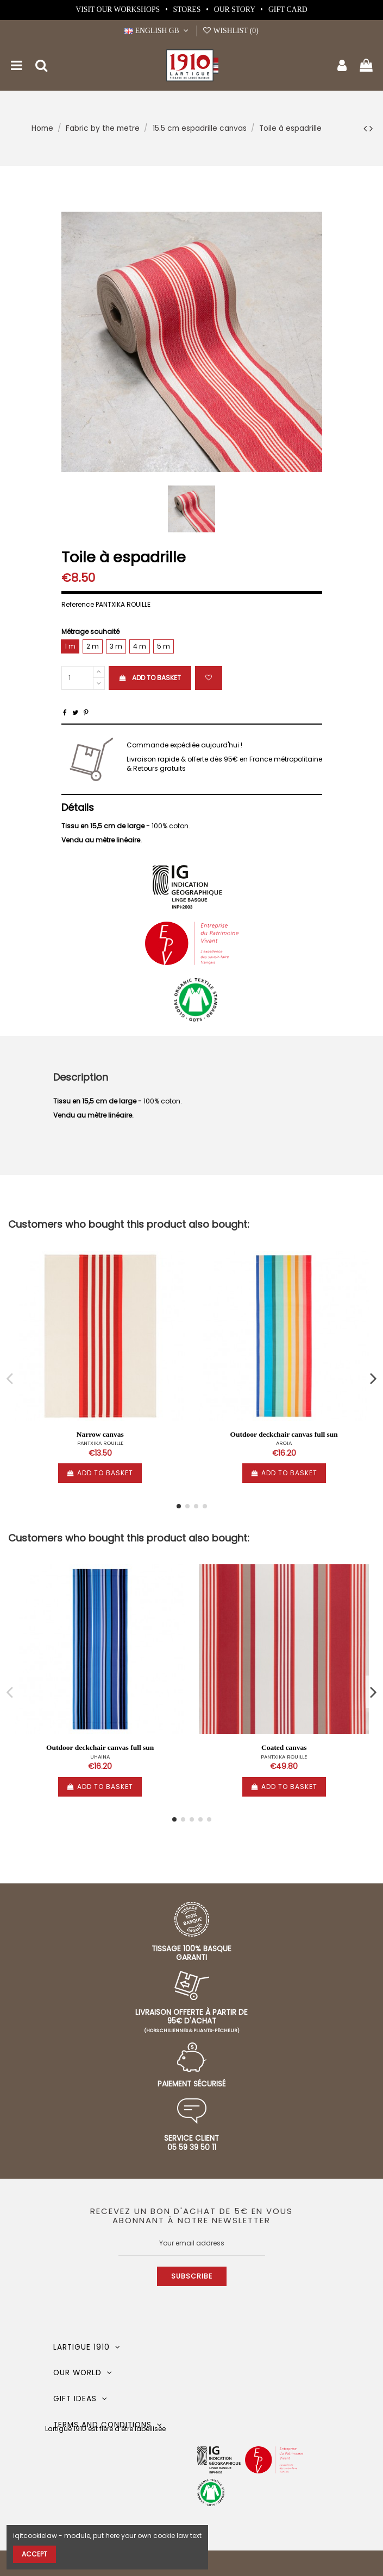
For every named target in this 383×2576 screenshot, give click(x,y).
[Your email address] (191, 2243)
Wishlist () (230, 31)
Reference (77, 604)
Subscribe (191, 2276)
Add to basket (150, 677)
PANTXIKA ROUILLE (100, 1442)
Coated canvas (284, 1747)
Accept (34, 2554)
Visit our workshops (118, 9)
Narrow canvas (100, 1434)
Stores (188, 9)
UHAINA (100, 1756)
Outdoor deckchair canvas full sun (284, 1434)
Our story (235, 9)
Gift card (287, 9)
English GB (157, 31)
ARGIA (284, 1442)
